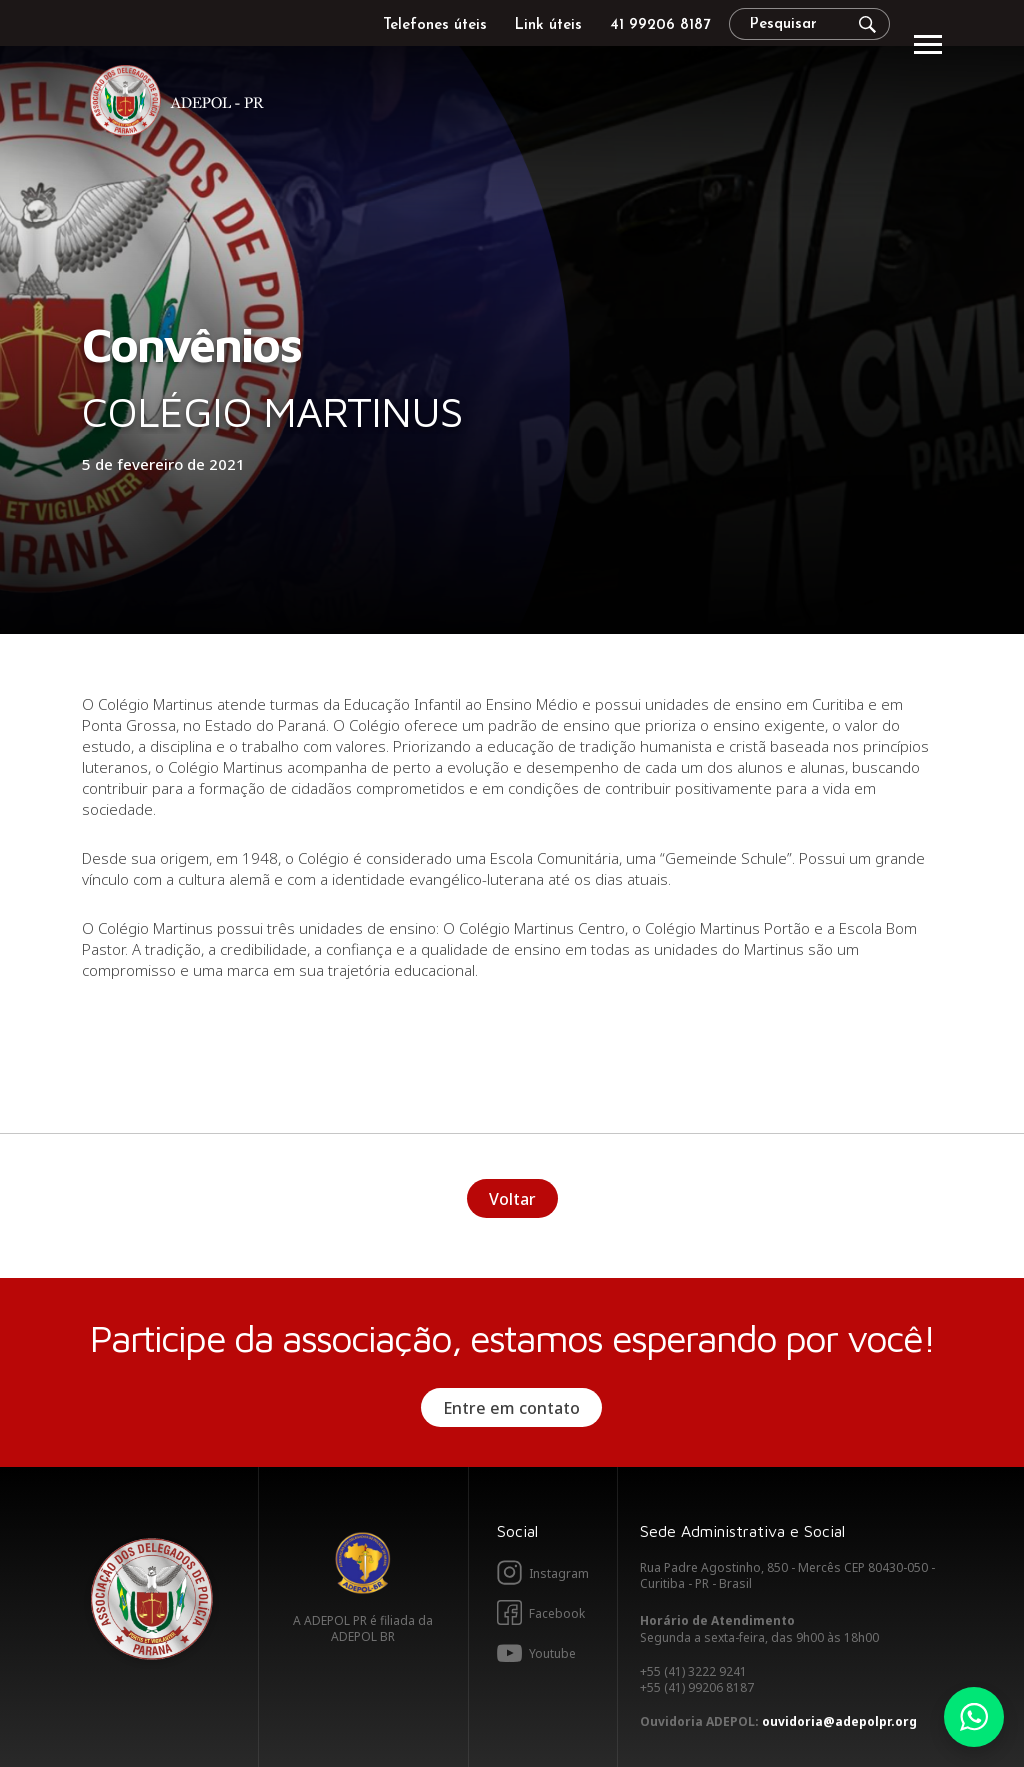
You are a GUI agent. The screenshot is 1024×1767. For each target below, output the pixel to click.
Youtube (552, 1653)
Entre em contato (511, 1408)
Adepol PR (182, 103)
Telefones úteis (435, 25)
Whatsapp (974, 1717)
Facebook (557, 1613)
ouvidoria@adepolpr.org (839, 1721)
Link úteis (548, 25)
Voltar (512, 1199)
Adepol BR (363, 1563)
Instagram (559, 1573)
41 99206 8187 (660, 25)
